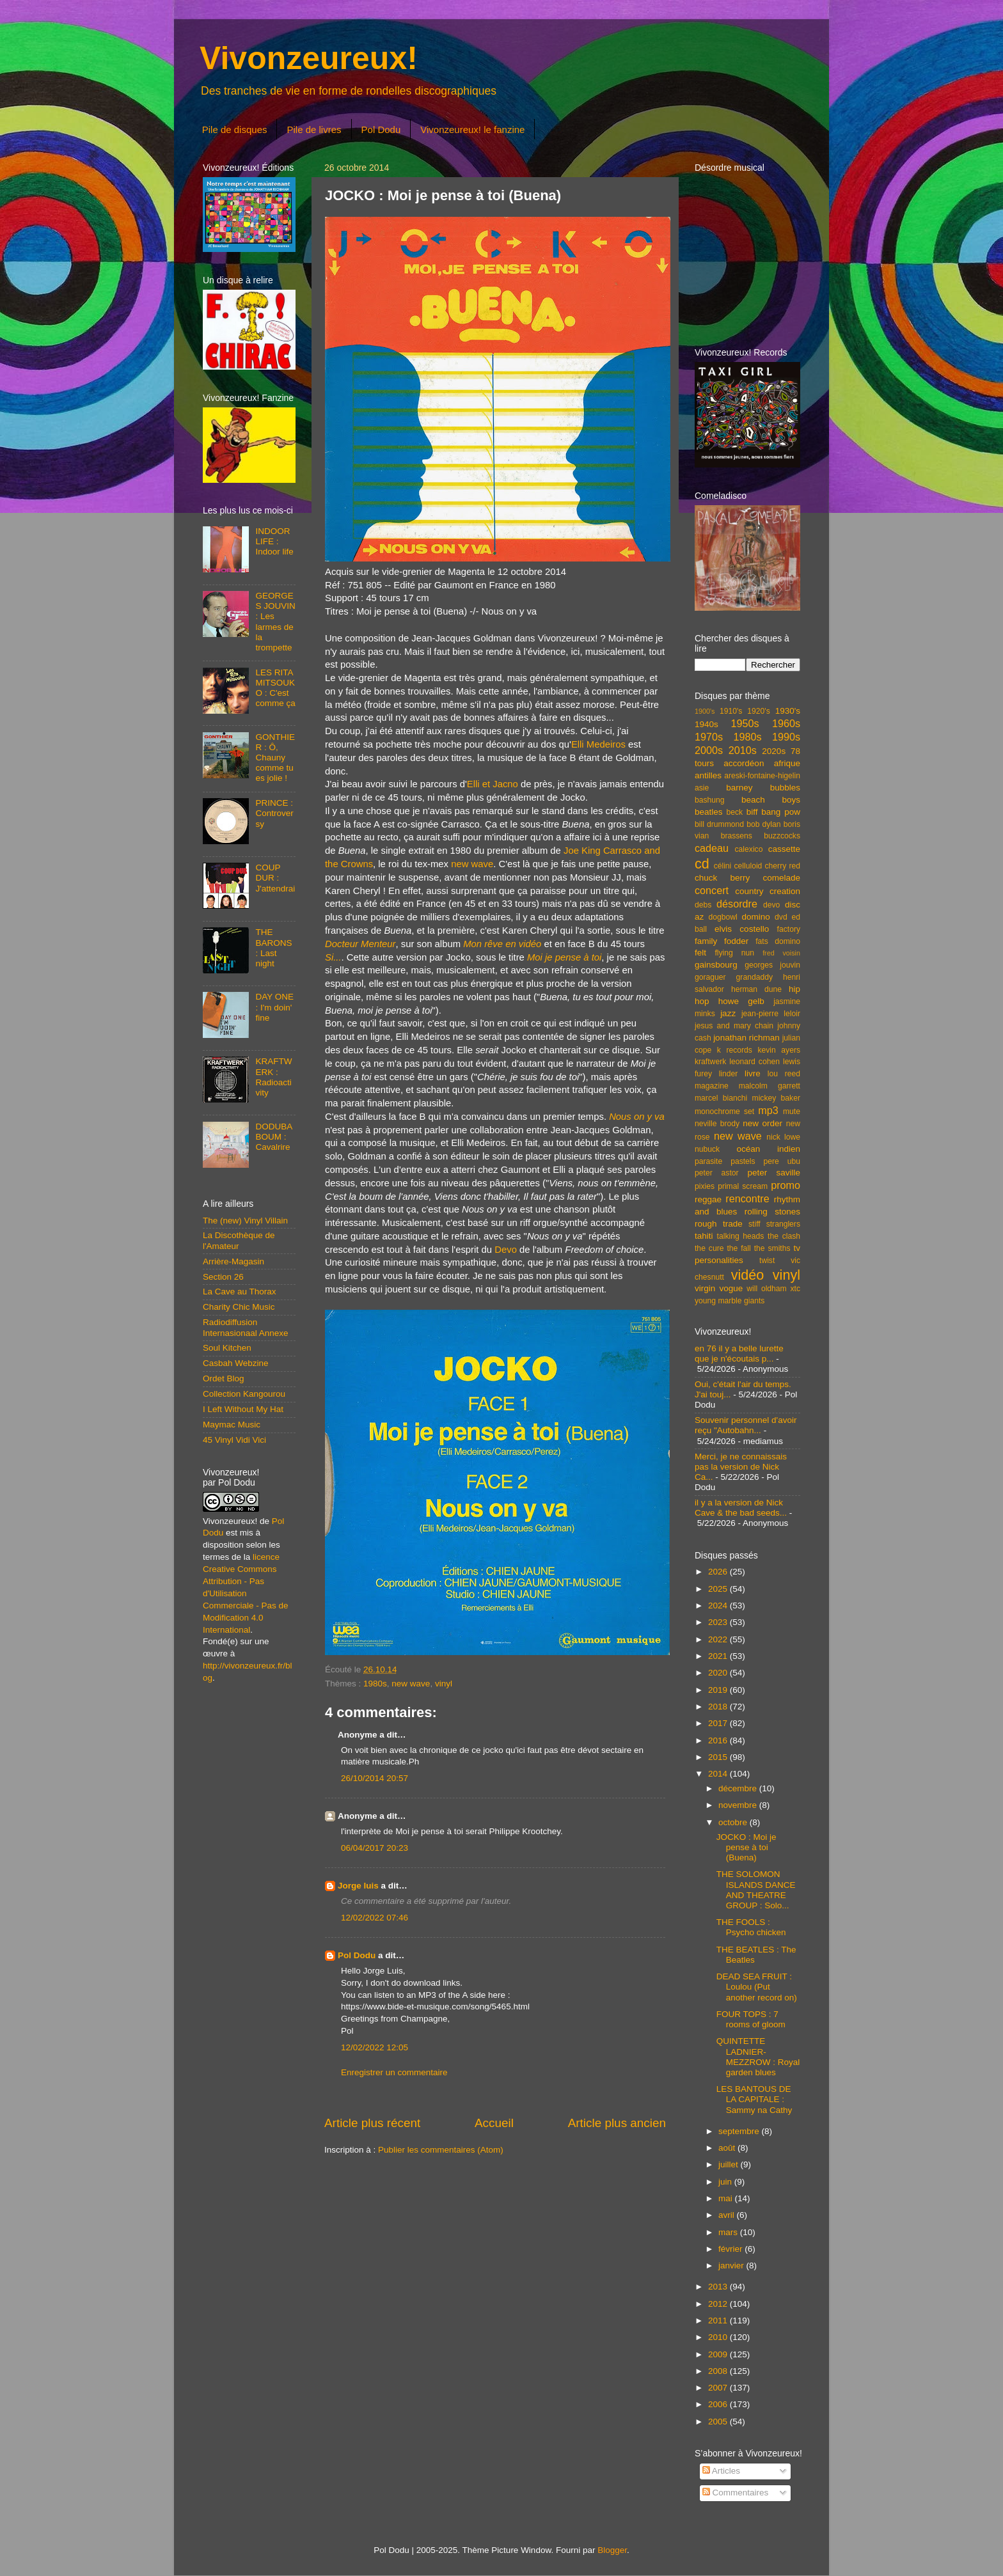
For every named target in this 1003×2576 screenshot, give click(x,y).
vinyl (443, 1683)
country (749, 891)
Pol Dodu (381, 129)
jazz (728, 1013)
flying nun (734, 952)
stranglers (783, 1224)
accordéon (743, 763)
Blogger (612, 2550)
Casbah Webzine (236, 1363)
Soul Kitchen (227, 1348)
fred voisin (781, 953)
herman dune (756, 989)
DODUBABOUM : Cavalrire (273, 1137)
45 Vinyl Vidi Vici (234, 1440)
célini (723, 865)
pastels (743, 1161)
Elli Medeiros (598, 744)
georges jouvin (772, 965)
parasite (708, 1161)
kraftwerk (710, 1061)
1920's (758, 711)
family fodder (721, 941)
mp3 (768, 1110)
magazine (712, 1085)
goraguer (710, 977)
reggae (708, 1199)
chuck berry (722, 878)
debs (703, 904)
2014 (719, 1774)
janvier (732, 2265)
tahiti (704, 1236)
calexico (749, 849)
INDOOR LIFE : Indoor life (274, 541)
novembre (738, 1805)
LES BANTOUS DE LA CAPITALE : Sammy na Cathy (754, 2099)
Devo (505, 1250)
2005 (719, 2421)
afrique (787, 763)
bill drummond (719, 824)
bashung (710, 800)
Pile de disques (234, 129)
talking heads (740, 1236)
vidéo (747, 1275)
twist (767, 1260)
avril (727, 2215)
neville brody (717, 1123)
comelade (781, 878)
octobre (734, 1822)
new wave (472, 864)
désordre (736, 903)
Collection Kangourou (244, 1394)
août (728, 2148)
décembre (738, 1788)
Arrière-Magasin (233, 1261)
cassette (784, 849)
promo (785, 1185)
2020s (774, 751)
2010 (719, 2337)
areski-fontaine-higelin (762, 775)
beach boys (770, 800)
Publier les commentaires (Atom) (440, 2150)
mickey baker (776, 1098)
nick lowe (783, 1137)
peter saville (773, 1172)
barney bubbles (763, 787)
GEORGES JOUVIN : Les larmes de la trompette (275, 621)
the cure (709, 1248)
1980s (375, 1683)
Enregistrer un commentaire (394, 2072)
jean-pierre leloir (770, 1013)
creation (785, 891)
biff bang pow (773, 812)
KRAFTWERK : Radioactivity (273, 1076)
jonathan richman (746, 1037)
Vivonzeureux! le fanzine (472, 129)
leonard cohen (754, 1061)
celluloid (748, 865)
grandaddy (754, 977)
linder (728, 1073)
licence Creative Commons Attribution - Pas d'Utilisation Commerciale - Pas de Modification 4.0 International (245, 1593)
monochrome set (724, 1111)
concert (712, 890)
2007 (719, 2387)
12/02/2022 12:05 (374, 2047)
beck (734, 812)
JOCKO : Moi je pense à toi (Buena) (746, 1847)
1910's (731, 711)
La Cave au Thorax (239, 1291)
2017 (719, 1723)
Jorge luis (358, 1885)
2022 (719, 1639)
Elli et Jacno (492, 784)
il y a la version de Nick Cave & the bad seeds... (741, 1508)
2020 (719, 1672)
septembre (740, 2131)
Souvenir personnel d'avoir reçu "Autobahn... (745, 1425)
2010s (743, 750)
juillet (729, 2164)
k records (734, 1050)
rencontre (747, 1198)
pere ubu (782, 1161)
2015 (719, 1757)
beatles (709, 812)
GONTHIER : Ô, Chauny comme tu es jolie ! (275, 757)
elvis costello (742, 929)
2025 (719, 1589)
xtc (795, 1288)
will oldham (766, 1288)
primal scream (743, 1186)
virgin (705, 1288)
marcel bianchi (721, 1098)
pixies (705, 1186)
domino (756, 917)
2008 (719, 2371)
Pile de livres (314, 129)
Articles (721, 2471)
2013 (719, 2286)
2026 (719, 1571)
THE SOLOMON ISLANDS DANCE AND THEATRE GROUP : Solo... (756, 1889)
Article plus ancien (617, 2123)
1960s (786, 723)
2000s (709, 750)
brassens (736, 835)
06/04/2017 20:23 (374, 1848)
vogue (731, 1288)
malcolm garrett (769, 1085)
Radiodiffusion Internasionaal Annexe (245, 1327)
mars (729, 2232)
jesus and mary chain (734, 1025)
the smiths (772, 1248)
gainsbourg (716, 965)
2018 (719, 1706)
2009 (719, 2354)
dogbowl (722, 917)
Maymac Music (231, 1424)
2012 (719, 2304)
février (731, 2249)
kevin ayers (778, 1050)
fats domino (777, 941)
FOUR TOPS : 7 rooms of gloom (751, 2019)
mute (791, 1111)
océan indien (768, 1149)
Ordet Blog (223, 1378)
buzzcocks (782, 835)
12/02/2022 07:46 (374, 1917)
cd (702, 864)
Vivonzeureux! (309, 58)
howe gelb (741, 1001)
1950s (745, 723)
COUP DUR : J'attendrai (275, 878)
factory (788, 929)
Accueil (494, 2123)
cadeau (712, 848)
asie (702, 787)
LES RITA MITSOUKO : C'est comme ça (275, 688)
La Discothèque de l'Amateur (239, 1240)
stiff (754, 1224)
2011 (719, 2320)
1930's (787, 711)
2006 (719, 2404)
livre (753, 1073)
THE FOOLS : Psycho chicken (751, 1927)
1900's (705, 711)
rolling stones (772, 1211)
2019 (719, 1690)
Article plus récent (372, 2123)
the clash (784, 1236)
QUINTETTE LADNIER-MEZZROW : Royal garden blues (758, 2056)
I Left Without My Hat (243, 1409)
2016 (719, 1740)
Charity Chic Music (239, 1307)
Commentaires (735, 2492)
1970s (709, 736)
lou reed (784, 1073)
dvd (781, 917)
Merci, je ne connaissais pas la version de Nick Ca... (741, 1467)
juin (726, 2182)
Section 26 (223, 1277)
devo (771, 904)
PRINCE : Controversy (274, 813)
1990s (786, 736)
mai (726, 2198)
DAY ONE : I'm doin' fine (274, 1007)
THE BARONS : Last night (273, 947)
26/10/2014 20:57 (374, 1778)
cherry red (782, 865)
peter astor (717, 1172)
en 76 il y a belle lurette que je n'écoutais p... (739, 1353)
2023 (719, 1622)
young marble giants (729, 1300)
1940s (706, 724)
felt (700, 952)
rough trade (719, 1224)
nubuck (707, 1149)
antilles (708, 775)
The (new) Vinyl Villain (245, 1220)
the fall (738, 1248)
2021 (719, 1656)
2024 (719, 1605)
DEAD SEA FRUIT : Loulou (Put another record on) (756, 1987)
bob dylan (763, 824)
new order (762, 1123)
